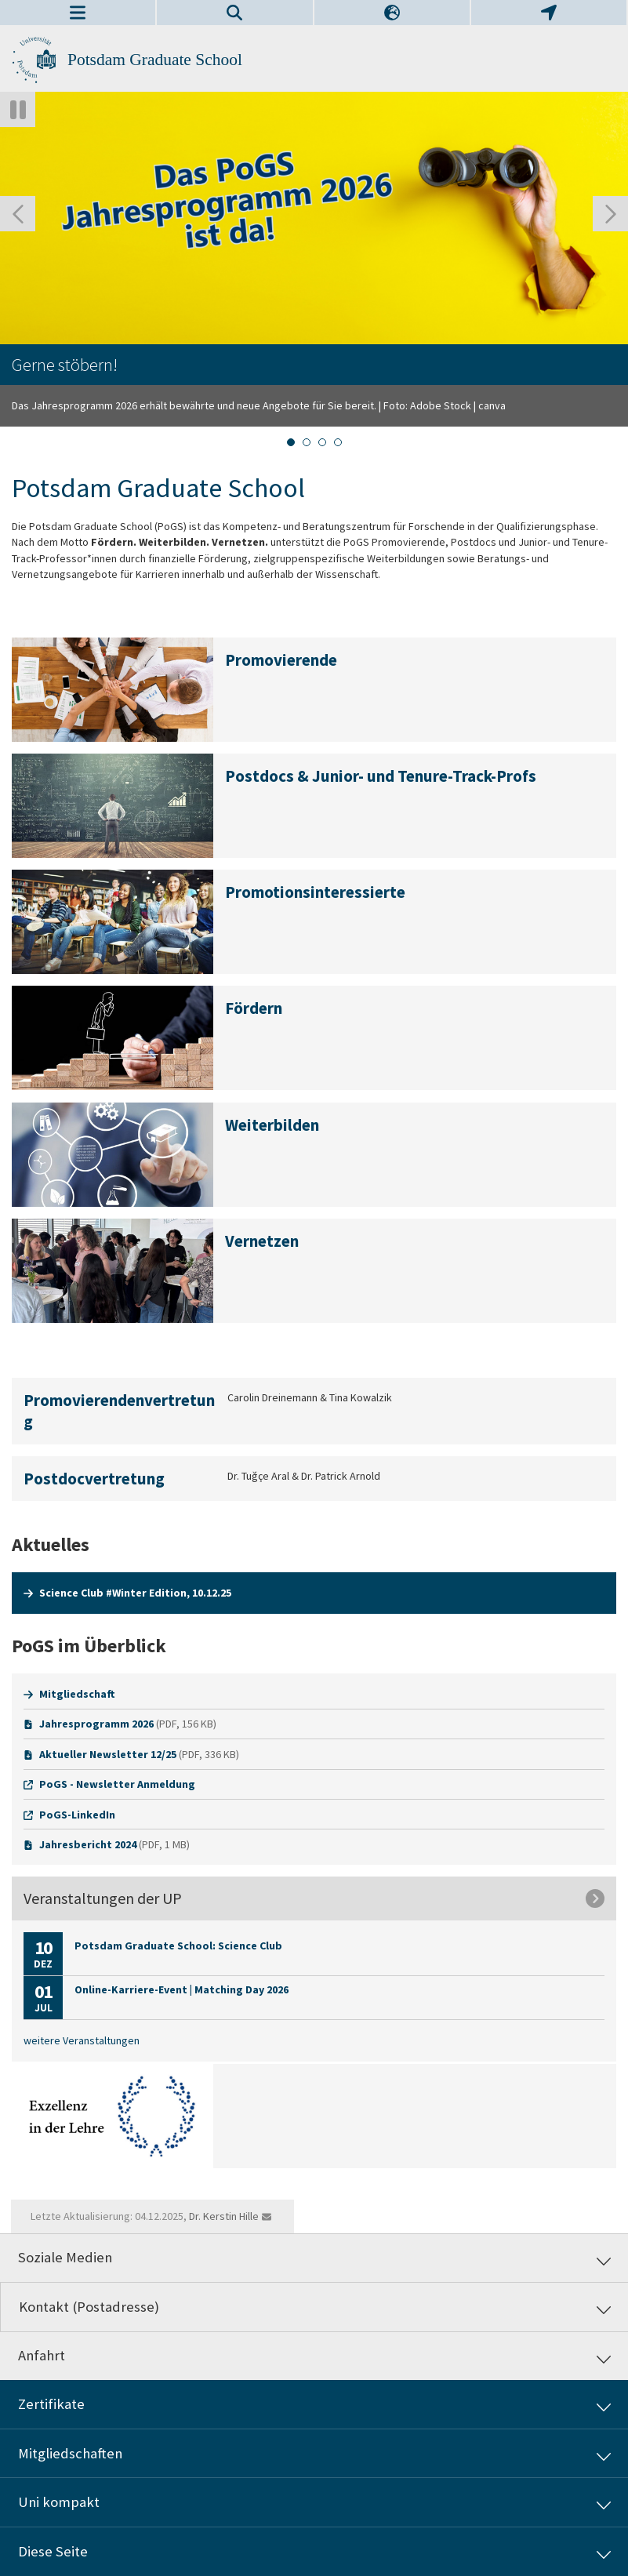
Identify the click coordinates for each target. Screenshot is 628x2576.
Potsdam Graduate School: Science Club (178, 1945)
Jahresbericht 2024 (87, 1844)
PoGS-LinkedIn (77, 1815)
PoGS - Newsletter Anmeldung (117, 1784)
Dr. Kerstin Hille (224, 2216)
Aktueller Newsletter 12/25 (107, 1754)
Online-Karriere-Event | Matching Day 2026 (181, 1989)
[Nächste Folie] (610, 213)
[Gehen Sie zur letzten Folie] (17, 213)
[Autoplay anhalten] (17, 109)
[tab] (291, 442)
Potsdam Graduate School (154, 59)
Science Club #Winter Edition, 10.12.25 (135, 1593)
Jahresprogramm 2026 (96, 1724)
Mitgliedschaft (77, 1694)
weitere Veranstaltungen (82, 2040)
